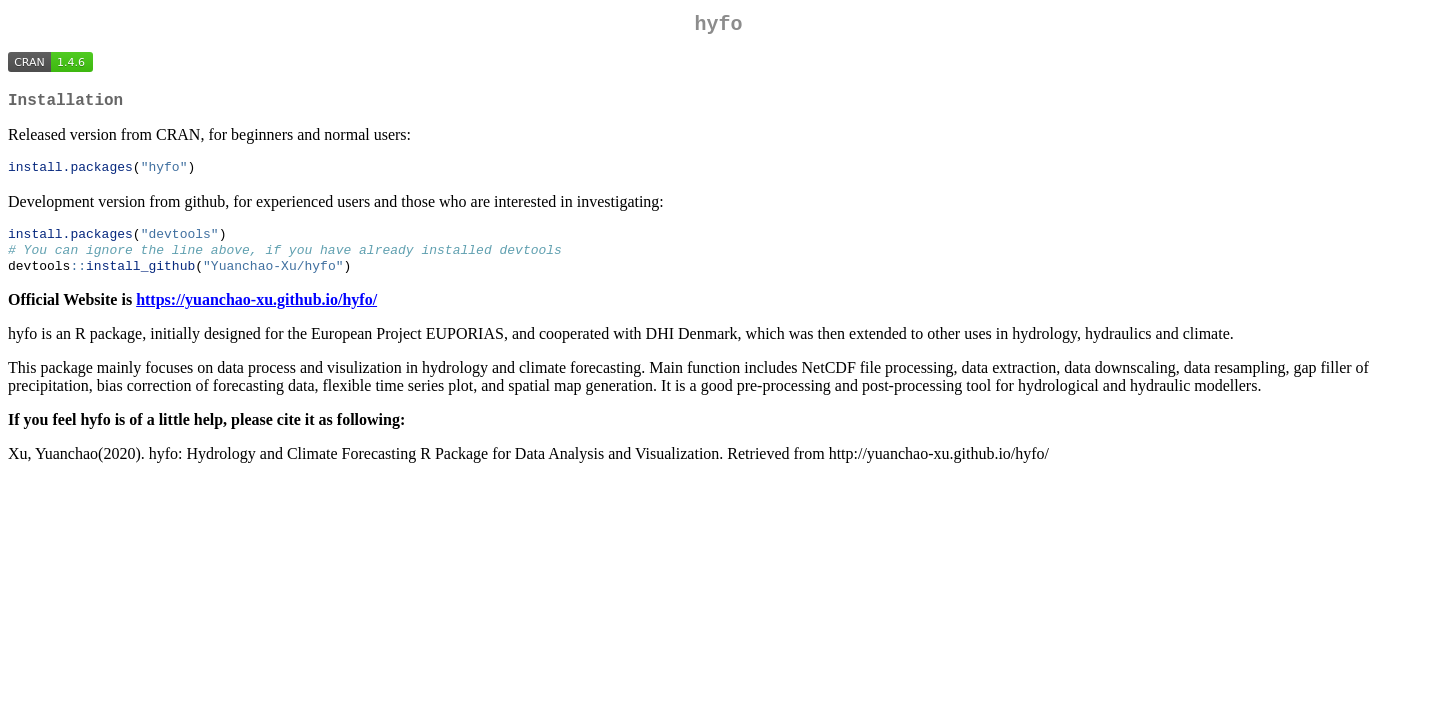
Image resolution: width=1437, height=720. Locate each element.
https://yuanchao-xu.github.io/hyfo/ (256, 314)
